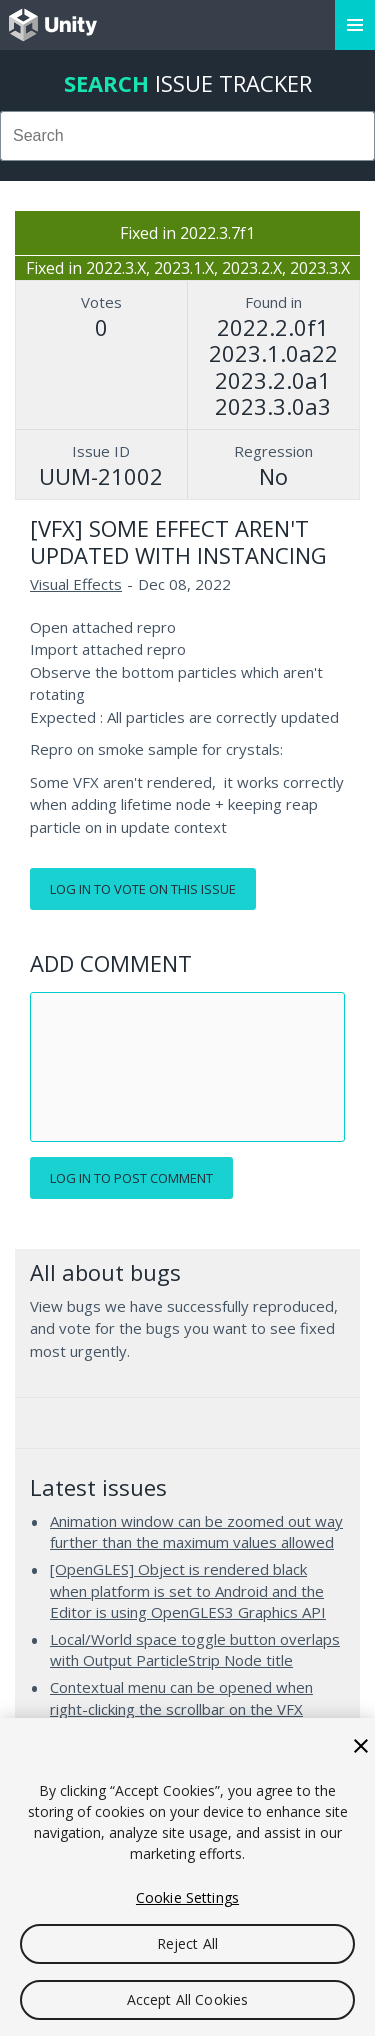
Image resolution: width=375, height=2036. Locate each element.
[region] (187, 1877)
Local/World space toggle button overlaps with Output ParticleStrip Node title (195, 1650)
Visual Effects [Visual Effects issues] (76, 584)
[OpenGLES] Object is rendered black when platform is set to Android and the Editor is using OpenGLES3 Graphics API (188, 1590)
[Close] (361, 1746)
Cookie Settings (187, 1897)
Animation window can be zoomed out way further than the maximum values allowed (196, 1532)
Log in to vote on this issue (143, 889)
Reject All (187, 1943)
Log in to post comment (131, 1178)
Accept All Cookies (188, 1999)
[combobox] (187, 136)
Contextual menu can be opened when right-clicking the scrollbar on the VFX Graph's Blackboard (181, 1708)
